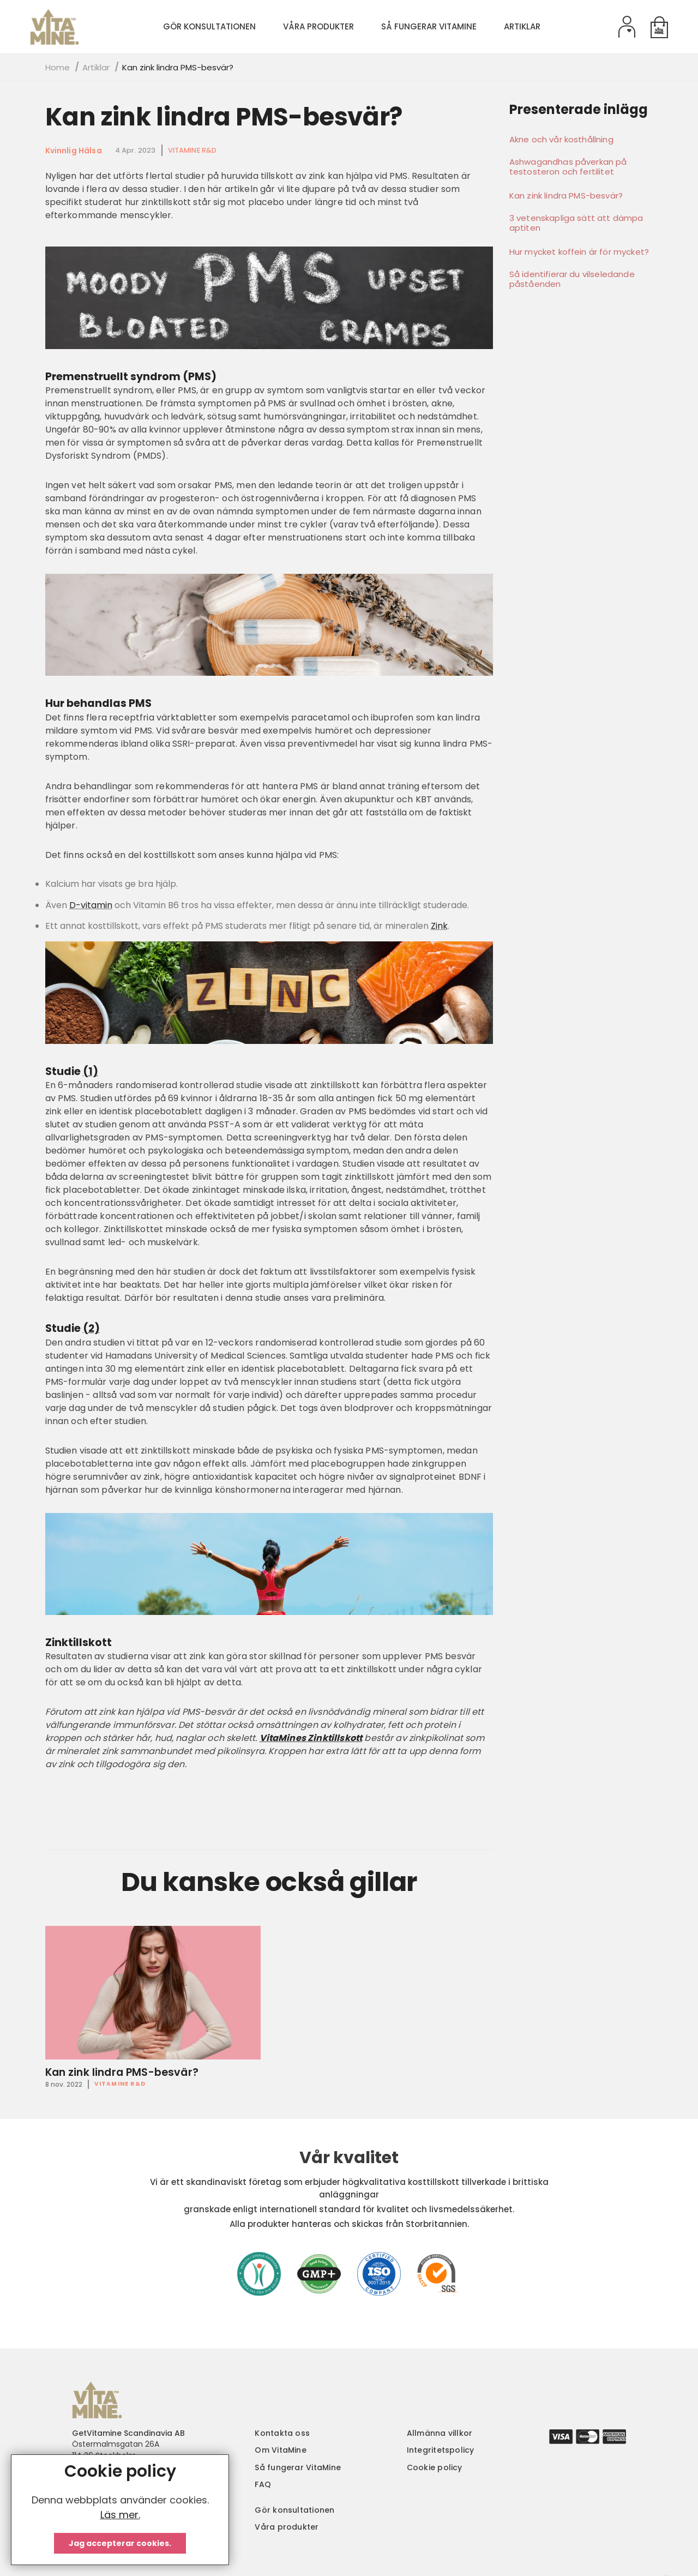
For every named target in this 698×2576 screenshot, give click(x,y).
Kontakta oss (282, 2433)
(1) (90, 1071)
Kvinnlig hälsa (73, 150)
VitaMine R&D (192, 150)
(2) (91, 1328)
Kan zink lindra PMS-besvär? (223, 117)
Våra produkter (286, 2526)
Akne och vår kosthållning (561, 140)
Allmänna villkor (440, 2433)
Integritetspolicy (440, 2450)
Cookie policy (434, 2467)
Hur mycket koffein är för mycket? (579, 252)
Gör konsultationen (294, 2510)
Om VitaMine (280, 2450)
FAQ (263, 2484)
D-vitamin (90, 905)
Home (57, 67)
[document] (120, 2510)
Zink (439, 926)
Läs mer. (120, 2514)
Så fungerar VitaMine (298, 2467)
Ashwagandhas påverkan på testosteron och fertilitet (568, 167)
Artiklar (96, 67)
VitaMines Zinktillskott (311, 1738)
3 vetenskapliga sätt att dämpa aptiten (576, 223)
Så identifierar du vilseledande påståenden (572, 279)
